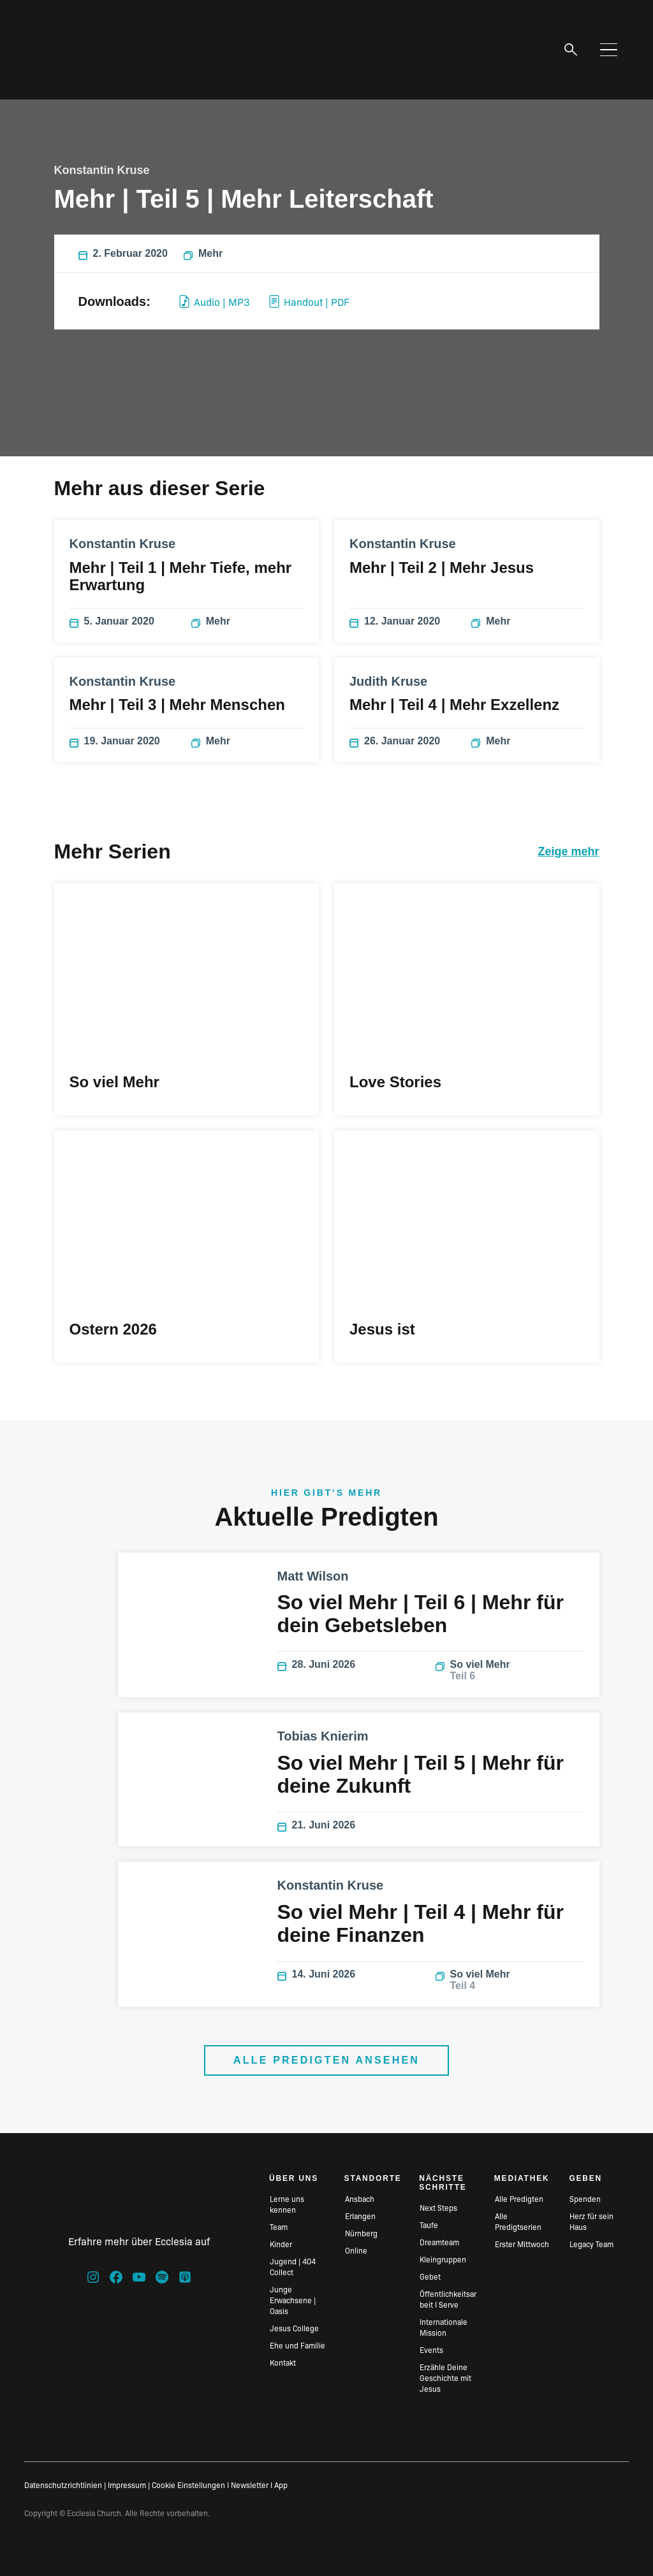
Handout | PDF (309, 301)
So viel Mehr (510, 1670)
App (281, 2484)
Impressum (127, 2484)
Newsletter (249, 2484)
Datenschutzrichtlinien (63, 2484)
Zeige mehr (568, 851)
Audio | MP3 (214, 301)
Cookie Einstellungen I (190, 2484)
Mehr (203, 253)
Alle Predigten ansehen (326, 2060)
